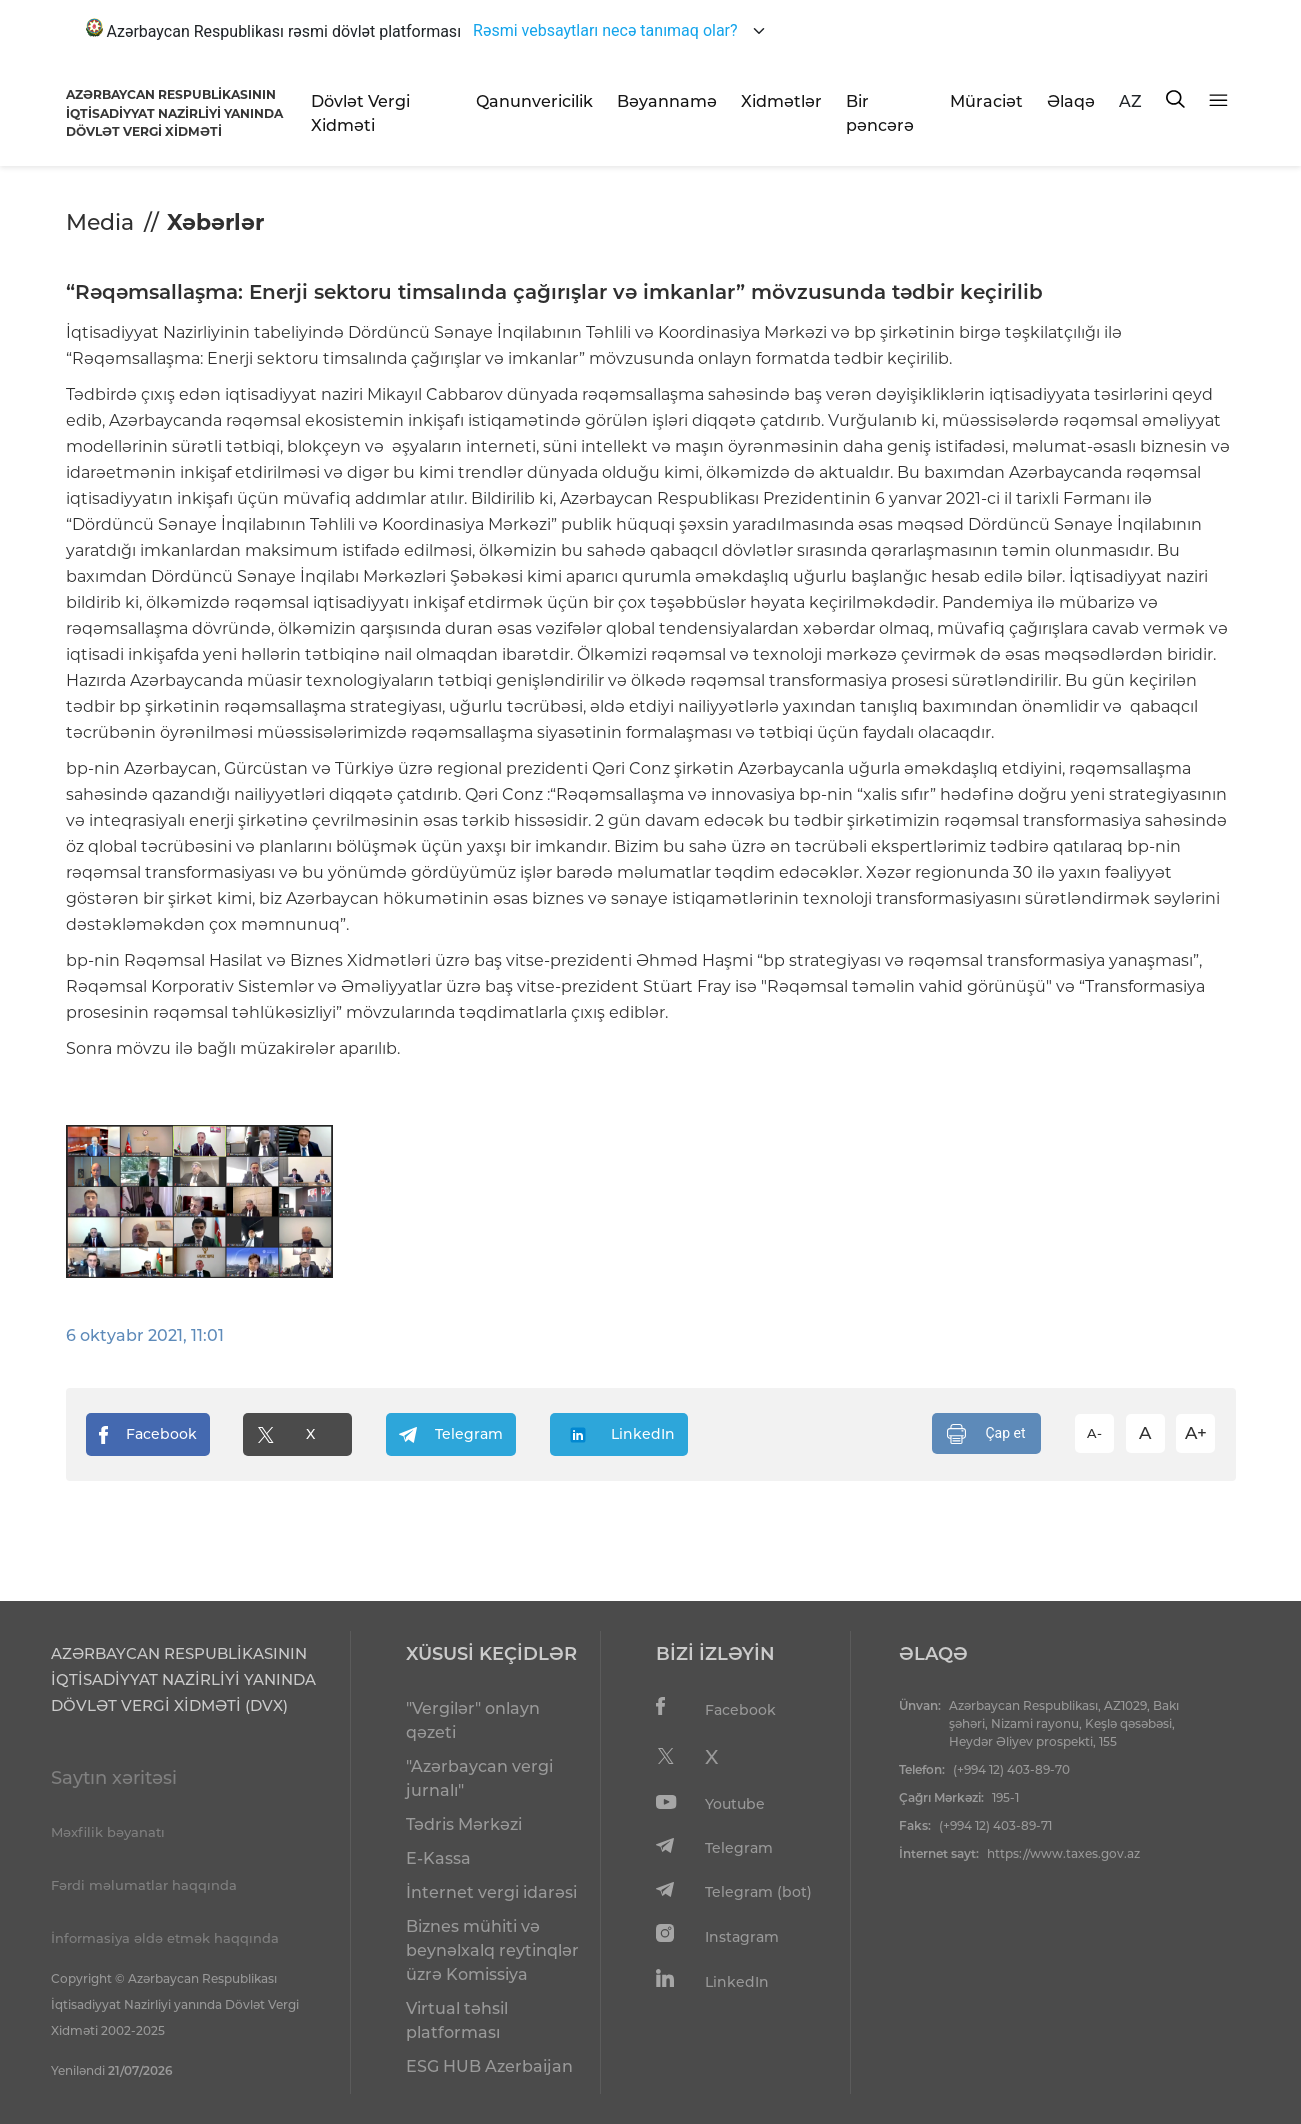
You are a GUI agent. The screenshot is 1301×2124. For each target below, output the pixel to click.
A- (1094, 1433)
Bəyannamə (667, 101)
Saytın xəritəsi (114, 1778)
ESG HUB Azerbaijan (489, 2066)
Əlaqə (1071, 101)
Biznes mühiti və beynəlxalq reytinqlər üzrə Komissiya (492, 1950)
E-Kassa (438, 1858)
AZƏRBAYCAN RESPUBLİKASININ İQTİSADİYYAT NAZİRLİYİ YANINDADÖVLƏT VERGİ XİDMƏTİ (174, 113)
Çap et (986, 1434)
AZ (1130, 101)
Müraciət (986, 101)
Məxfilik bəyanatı (108, 1832)
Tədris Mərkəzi (464, 1824)
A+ (1196, 1433)
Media (100, 222)
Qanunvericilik (534, 101)
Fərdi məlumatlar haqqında (144, 1885)
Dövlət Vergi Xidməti (360, 113)
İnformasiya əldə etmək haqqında (165, 1938)
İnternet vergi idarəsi (491, 1892)
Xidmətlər (781, 101)
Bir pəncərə (880, 113)
